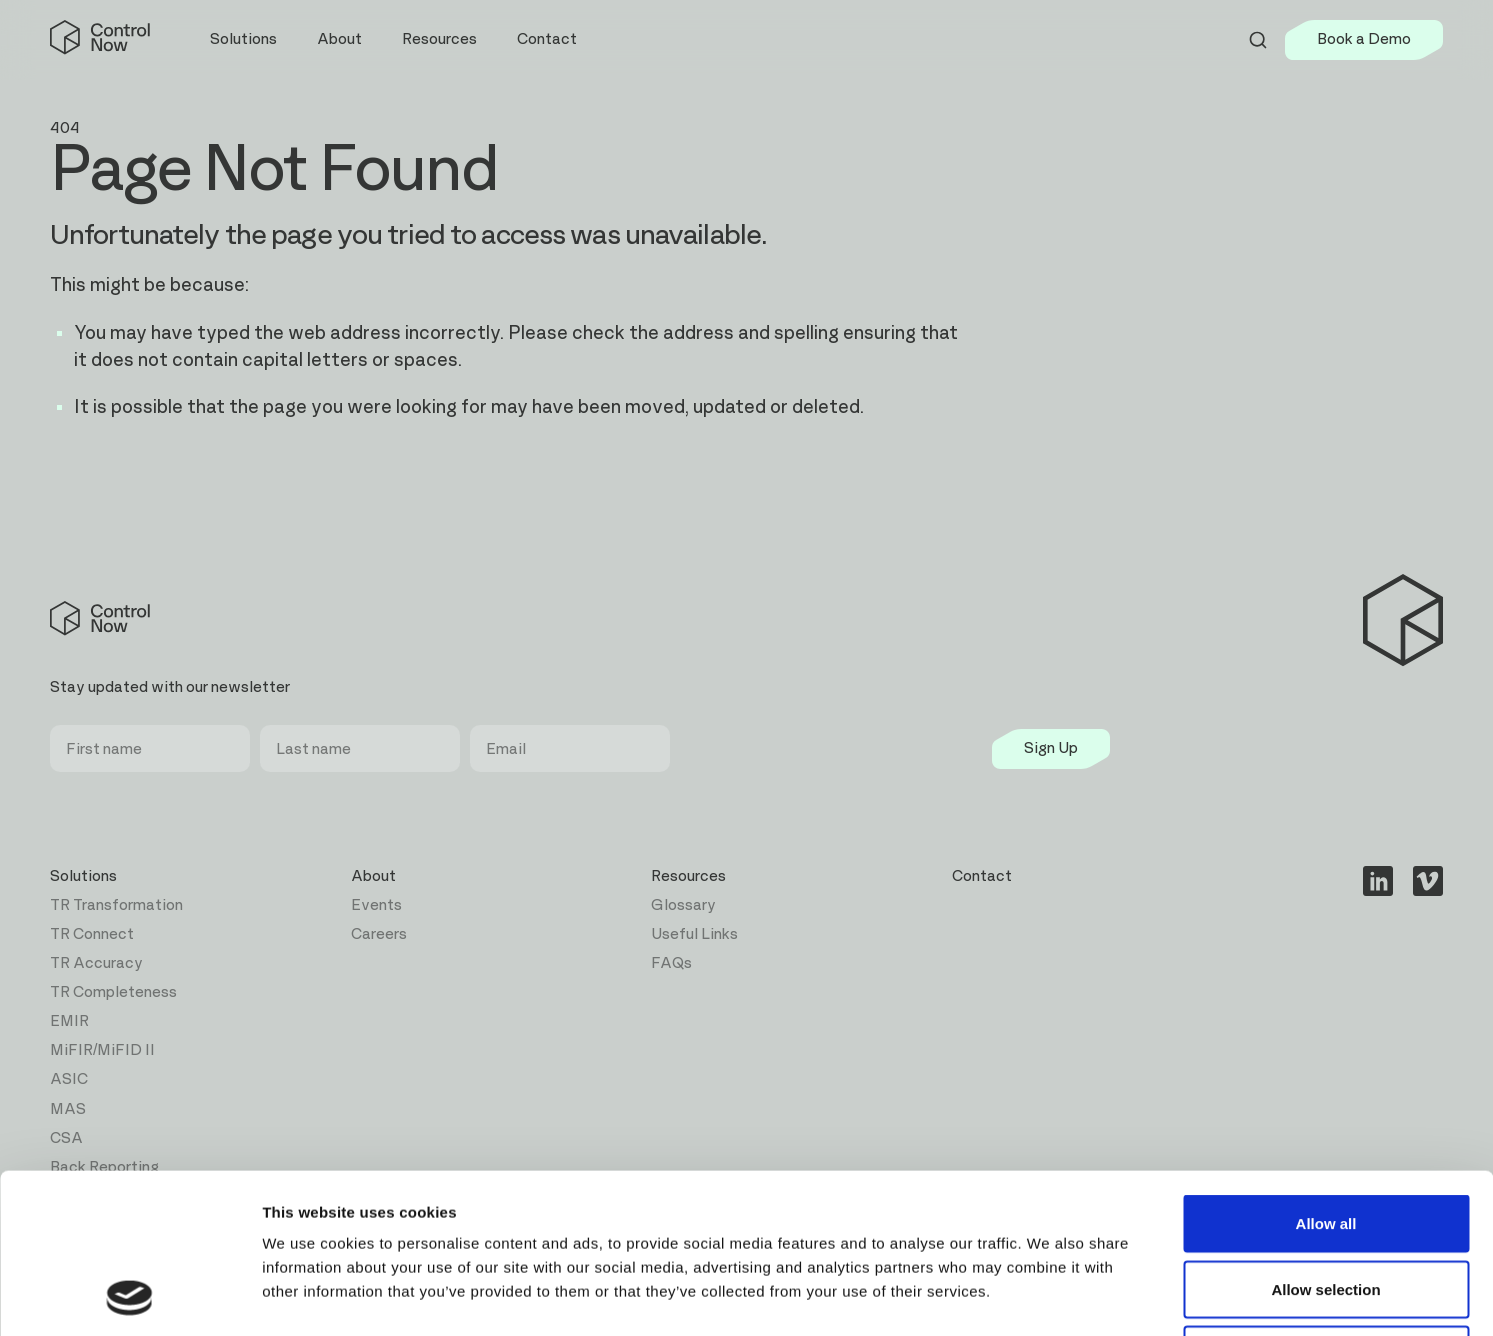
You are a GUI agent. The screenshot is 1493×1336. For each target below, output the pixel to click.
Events (376, 905)
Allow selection (1325, 1139)
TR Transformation (116, 905)
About (373, 876)
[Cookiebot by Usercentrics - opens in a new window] (129, 1297)
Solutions (83, 876)
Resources (688, 876)
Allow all (1326, 1073)
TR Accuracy (96, 963)
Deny (1326, 1204)
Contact (547, 39)
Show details (1049, 1296)
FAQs (671, 963)
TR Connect (92, 934)
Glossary (683, 905)
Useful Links (694, 934)
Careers (379, 934)
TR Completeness (113, 992)
